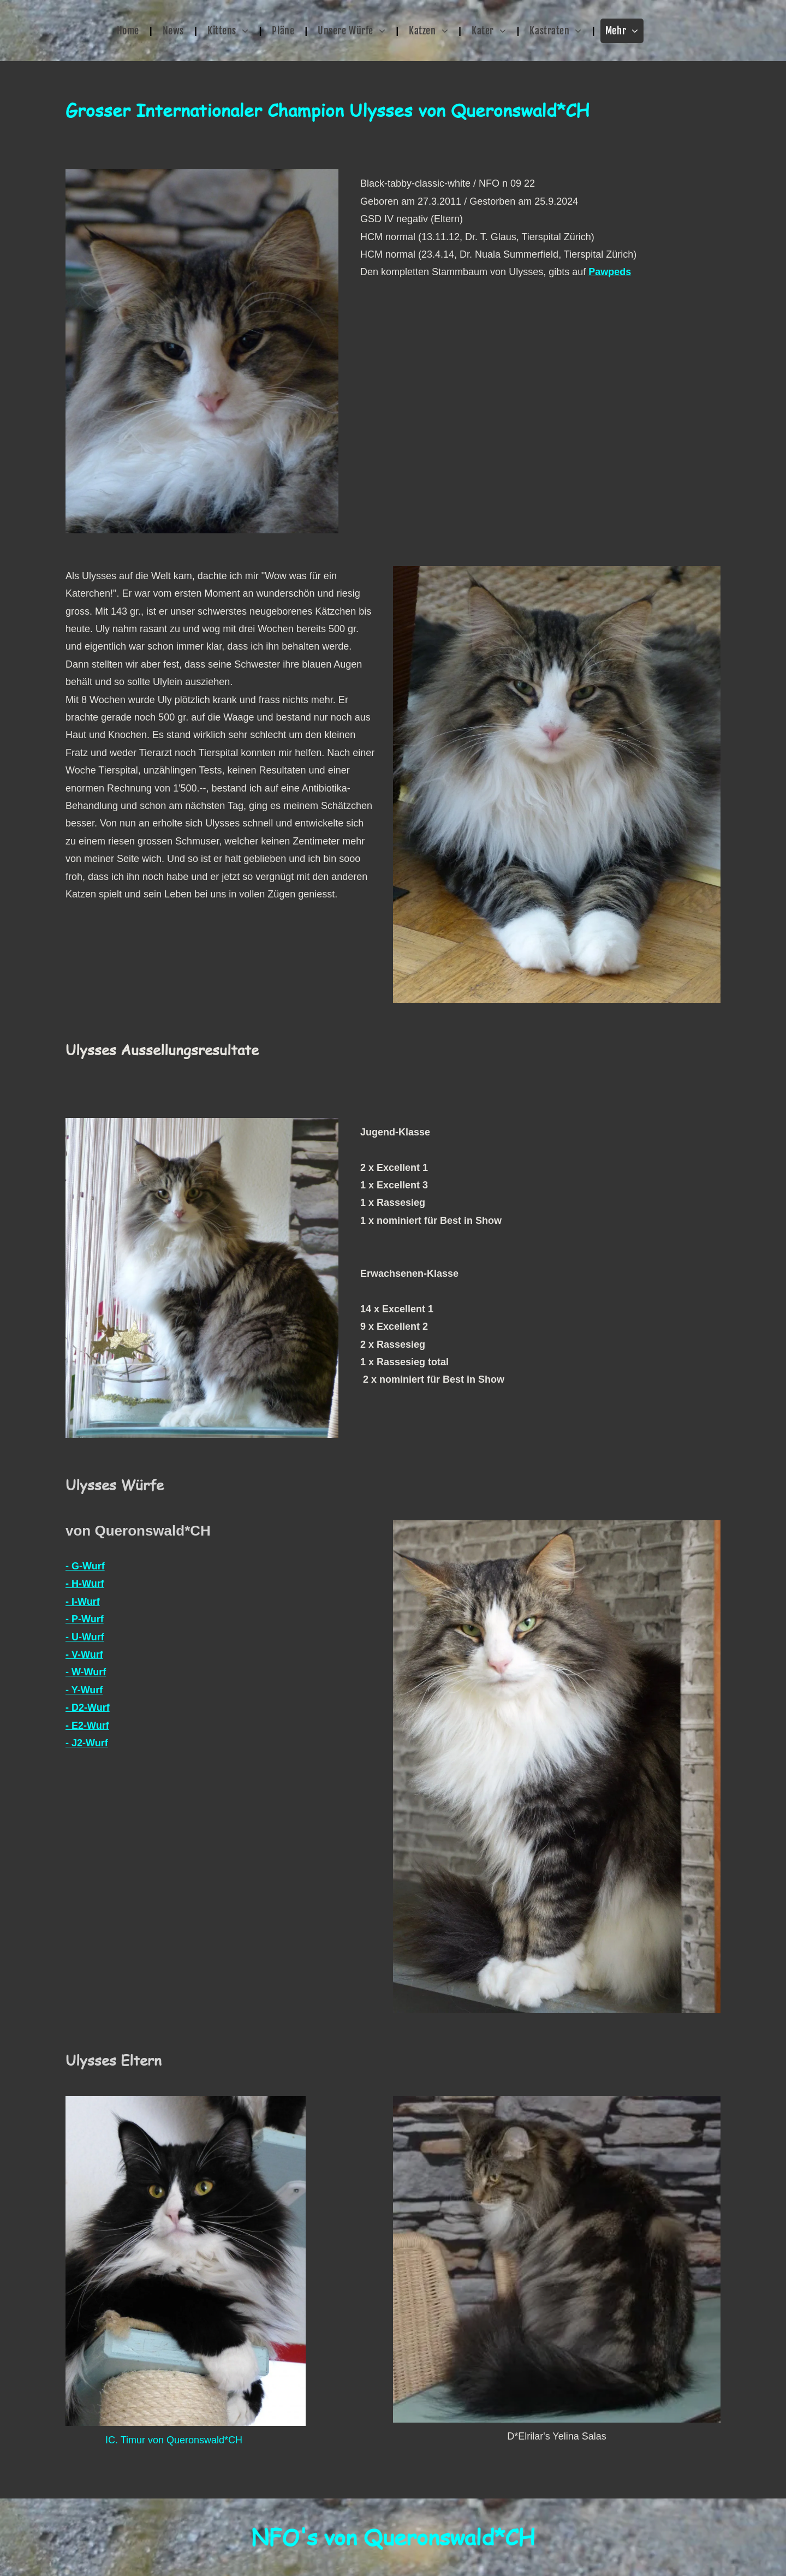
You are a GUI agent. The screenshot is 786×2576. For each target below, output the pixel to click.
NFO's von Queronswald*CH (393, 2536)
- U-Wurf (85, 1637)
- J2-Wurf (87, 1743)
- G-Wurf (85, 1566)
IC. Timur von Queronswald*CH (173, 2440)
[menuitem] (129, 31)
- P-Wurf (85, 1619)
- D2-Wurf (88, 1707)
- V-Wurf (84, 1654)
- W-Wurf (86, 1672)
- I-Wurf (83, 1601)
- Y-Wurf (84, 1690)
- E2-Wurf (87, 1725)
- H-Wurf (85, 1583)
